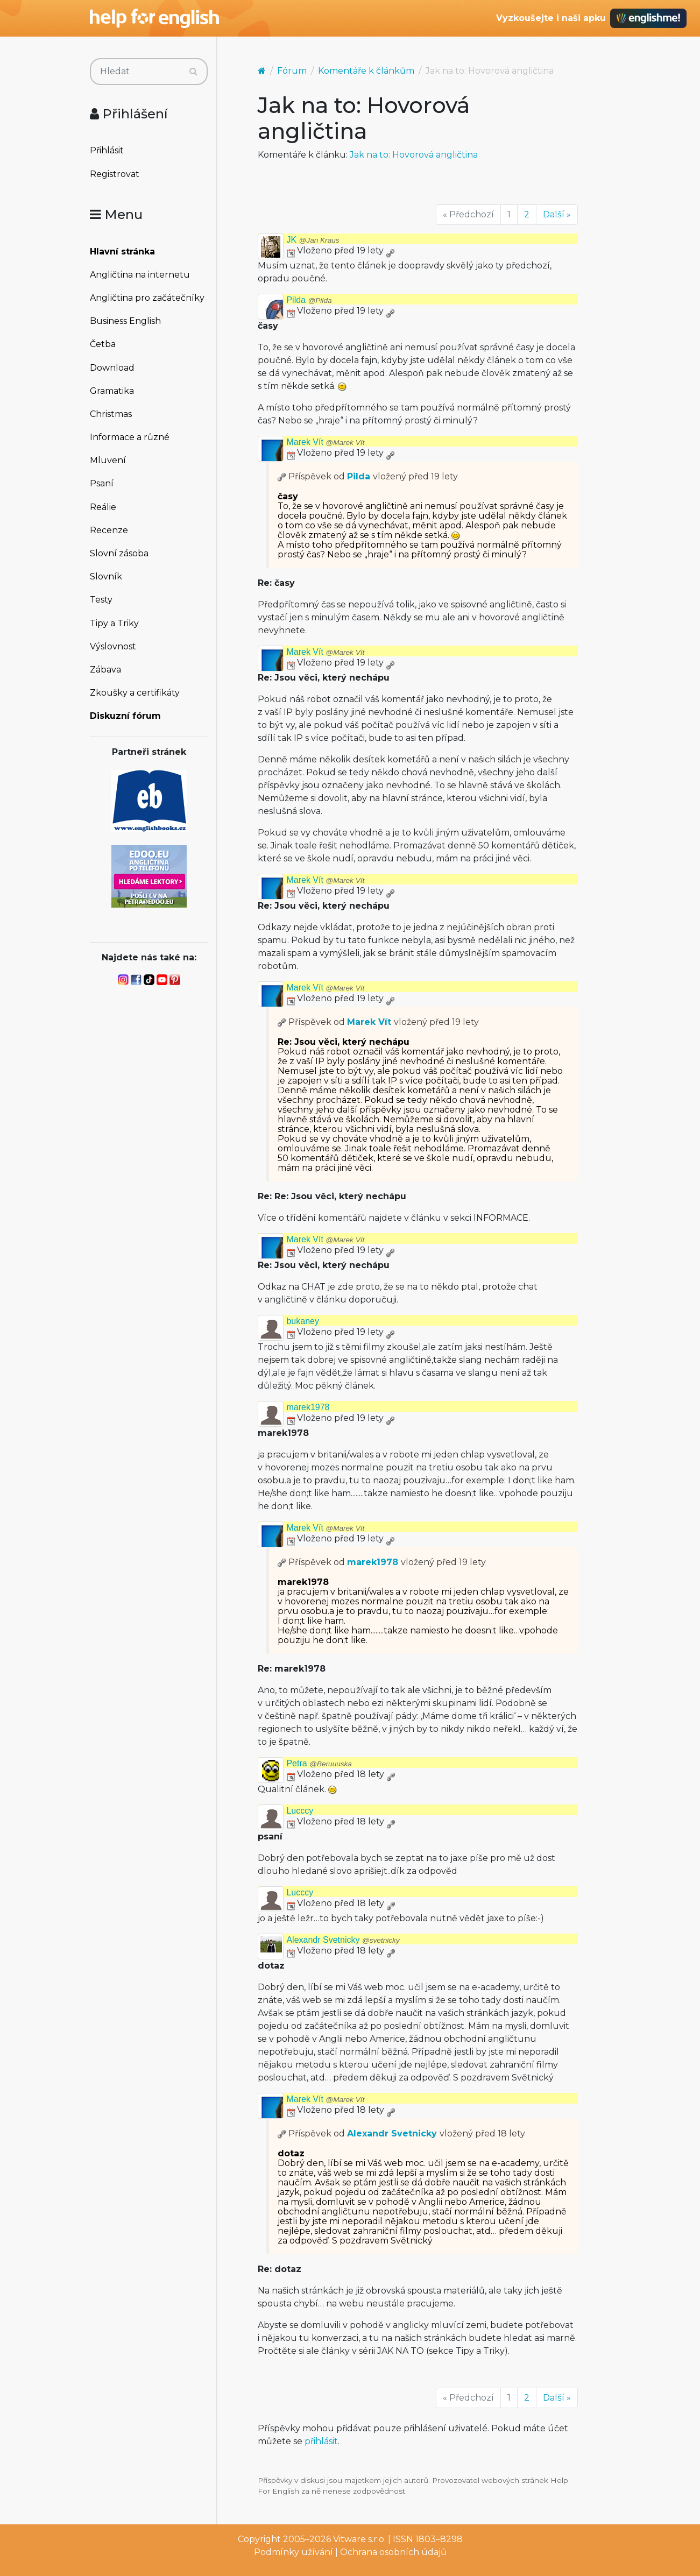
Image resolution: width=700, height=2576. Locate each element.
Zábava (105, 669)
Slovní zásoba (119, 553)
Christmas (111, 414)
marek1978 (307, 1407)
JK (312, 239)
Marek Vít (325, 442)
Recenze (109, 530)
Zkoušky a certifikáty (135, 693)
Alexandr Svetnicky (342, 1939)
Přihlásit (107, 150)
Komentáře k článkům (366, 71)
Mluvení (108, 460)
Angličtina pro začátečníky (147, 298)
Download (112, 368)
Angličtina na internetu (140, 275)
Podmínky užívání (293, 2552)
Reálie (103, 507)
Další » (557, 214)
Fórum (292, 71)
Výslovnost (113, 646)
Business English (125, 321)
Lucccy (299, 1810)
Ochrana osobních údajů (393, 2552)
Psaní (102, 483)
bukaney (302, 1321)
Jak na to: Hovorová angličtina (414, 155)
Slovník (106, 576)
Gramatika (112, 391)
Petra (318, 1763)
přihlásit (321, 2441)
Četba (103, 344)
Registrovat (114, 174)
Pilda (308, 300)
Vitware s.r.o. (359, 2539)
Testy (101, 600)
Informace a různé (129, 437)
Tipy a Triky (114, 623)
